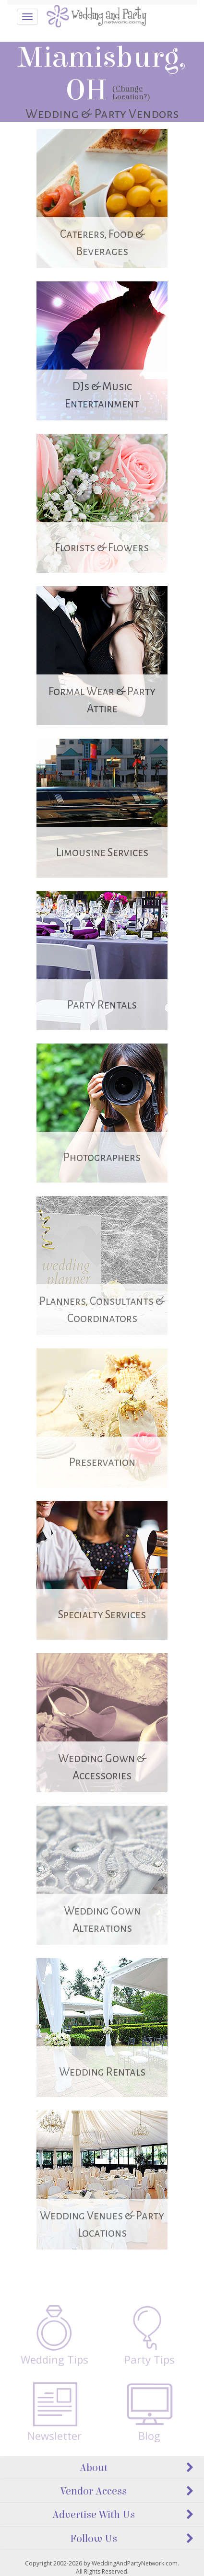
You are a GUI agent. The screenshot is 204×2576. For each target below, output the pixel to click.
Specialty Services (102, 1615)
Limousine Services (102, 853)
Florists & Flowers (102, 548)
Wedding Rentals (102, 2072)
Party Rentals (102, 1005)
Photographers (102, 1157)
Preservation (102, 1462)
